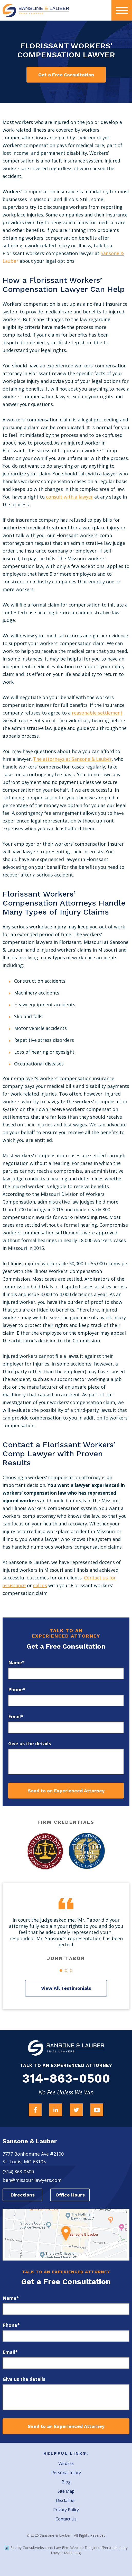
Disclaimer (66, 2500)
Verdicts (66, 2463)
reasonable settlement (97, 713)
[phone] (66, 1700)
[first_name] (66, 1673)
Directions (23, 2195)
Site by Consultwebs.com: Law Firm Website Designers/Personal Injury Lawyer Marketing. (66, 2550)
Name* (16, 1662)
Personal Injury (66, 2472)
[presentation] (121, 10)
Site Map (66, 2491)
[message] (66, 1761)
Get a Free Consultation (66, 74)
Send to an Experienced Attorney (66, 1790)
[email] (66, 1727)
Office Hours (70, 2195)
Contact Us (66, 2519)
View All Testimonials (66, 1988)
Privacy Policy (66, 2509)
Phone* (16, 1689)
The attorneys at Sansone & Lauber (72, 759)
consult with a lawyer (69, 497)
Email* (15, 1716)
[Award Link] (45, 1851)
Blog (66, 2482)
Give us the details (29, 1743)
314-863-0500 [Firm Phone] (66, 2078)
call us (40, 1585)
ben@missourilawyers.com (32, 2180)
